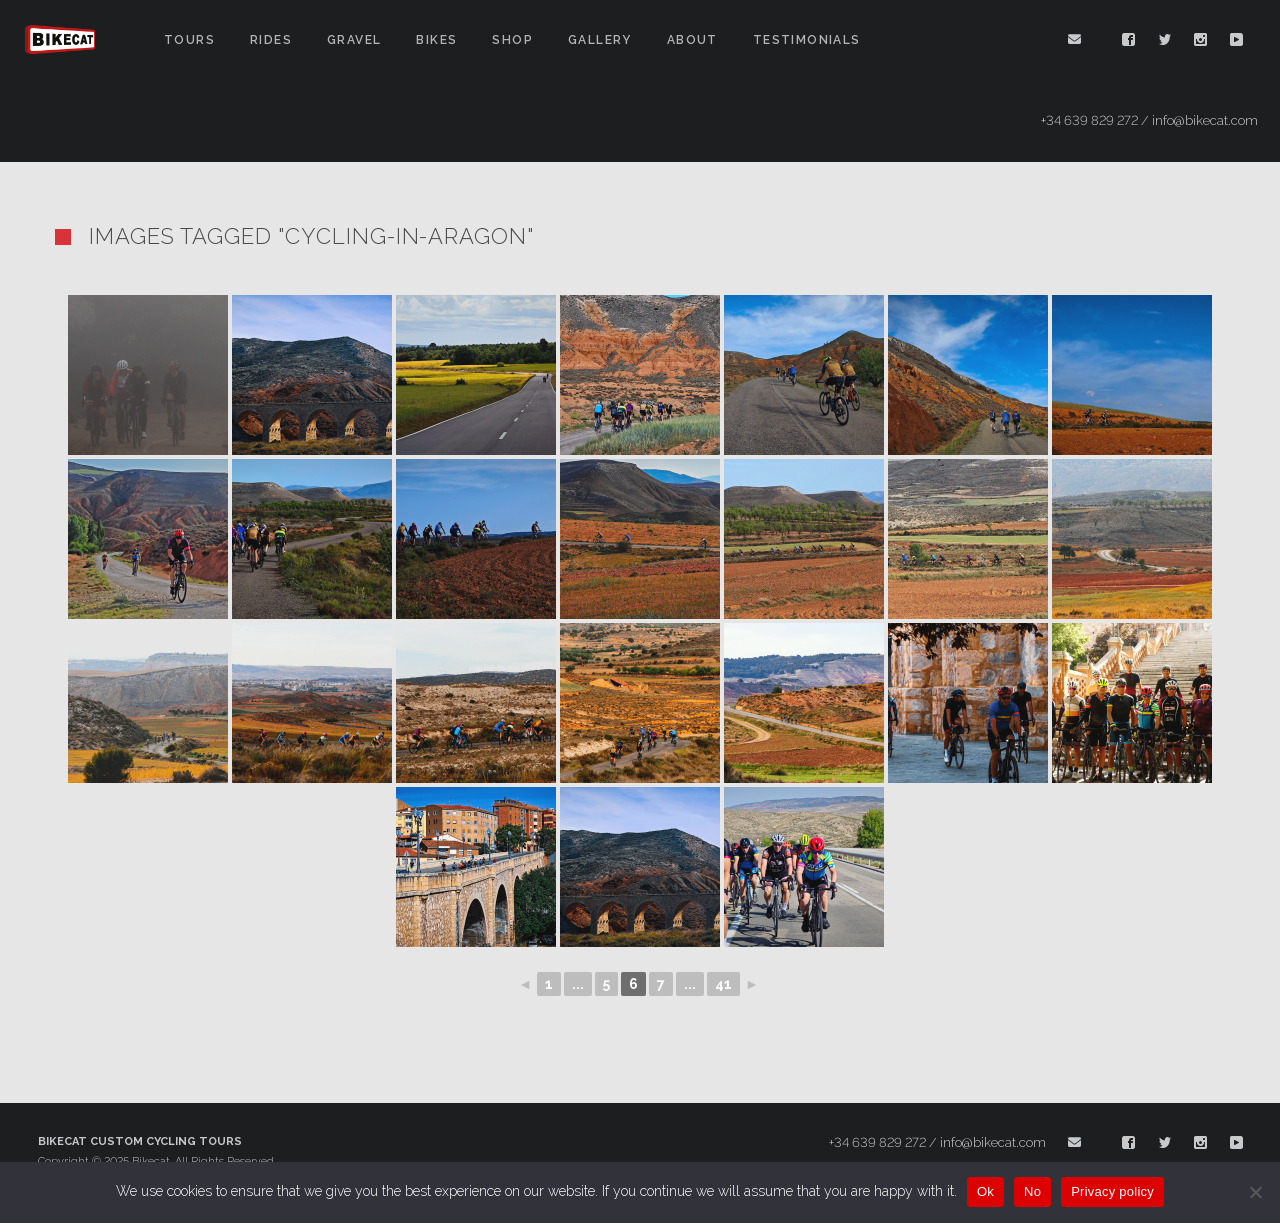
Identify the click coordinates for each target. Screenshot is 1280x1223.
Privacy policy (1112, 1191)
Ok (985, 1191)
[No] (1255, 1192)
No (1032, 1191)
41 (723, 984)
